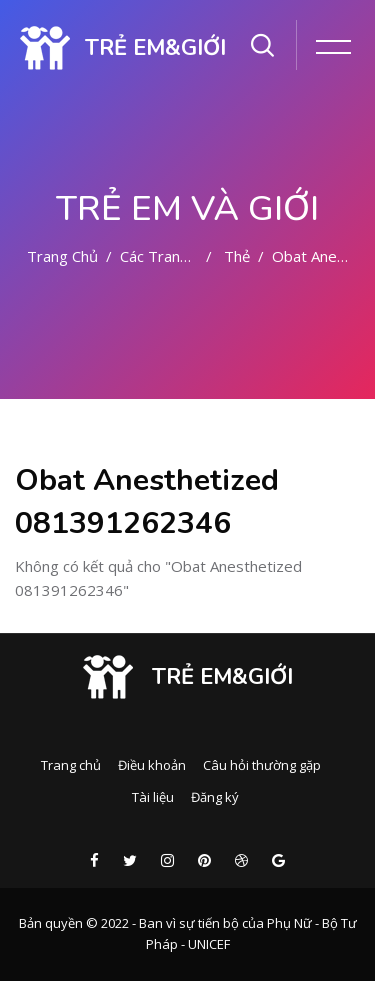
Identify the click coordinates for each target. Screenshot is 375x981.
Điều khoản (152, 765)
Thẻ (237, 256)
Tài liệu (153, 797)
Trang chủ (62, 256)
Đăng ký (215, 797)
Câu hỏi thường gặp (262, 765)
